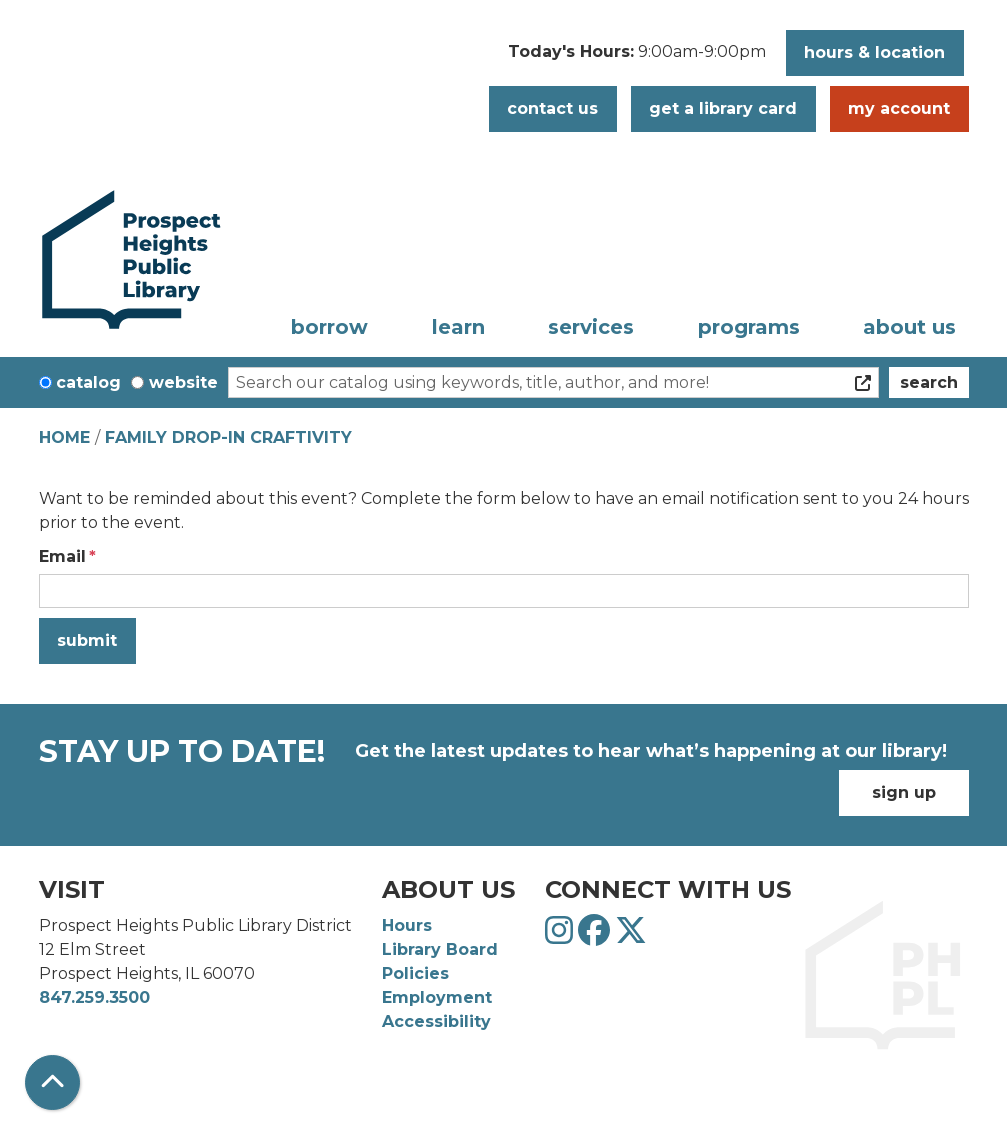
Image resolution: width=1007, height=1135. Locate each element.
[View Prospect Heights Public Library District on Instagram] (561, 936)
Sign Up (904, 792)
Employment (437, 997)
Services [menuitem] (591, 327)
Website (183, 382)
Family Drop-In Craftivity (228, 437)
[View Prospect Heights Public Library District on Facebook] (596, 936)
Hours (407, 925)
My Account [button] (899, 108)
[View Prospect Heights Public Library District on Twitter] (631, 936)
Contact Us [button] (552, 108)
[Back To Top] (52, 1082)
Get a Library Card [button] (723, 108)
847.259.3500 (94, 997)
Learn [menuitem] (458, 327)
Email (62, 556)
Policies (415, 973)
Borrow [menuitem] (329, 327)
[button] (637, 58)
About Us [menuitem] (909, 327)
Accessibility (436, 1021)
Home (64, 437)
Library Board (440, 949)
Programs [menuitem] (749, 327)
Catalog (88, 382)
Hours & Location (874, 52)
